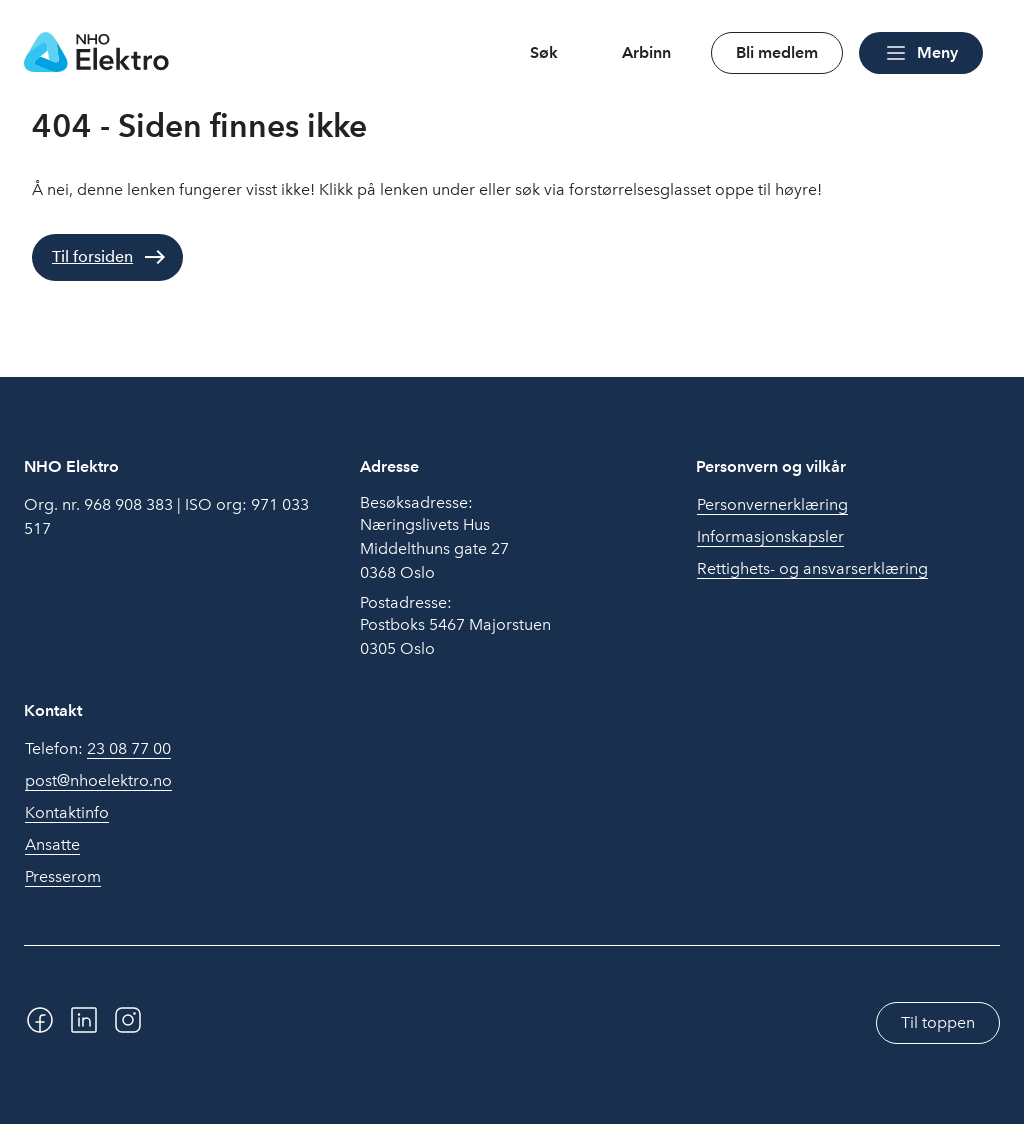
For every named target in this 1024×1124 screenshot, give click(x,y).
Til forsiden (92, 256)
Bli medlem (777, 52)
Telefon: (98, 749)
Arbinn (646, 52)
